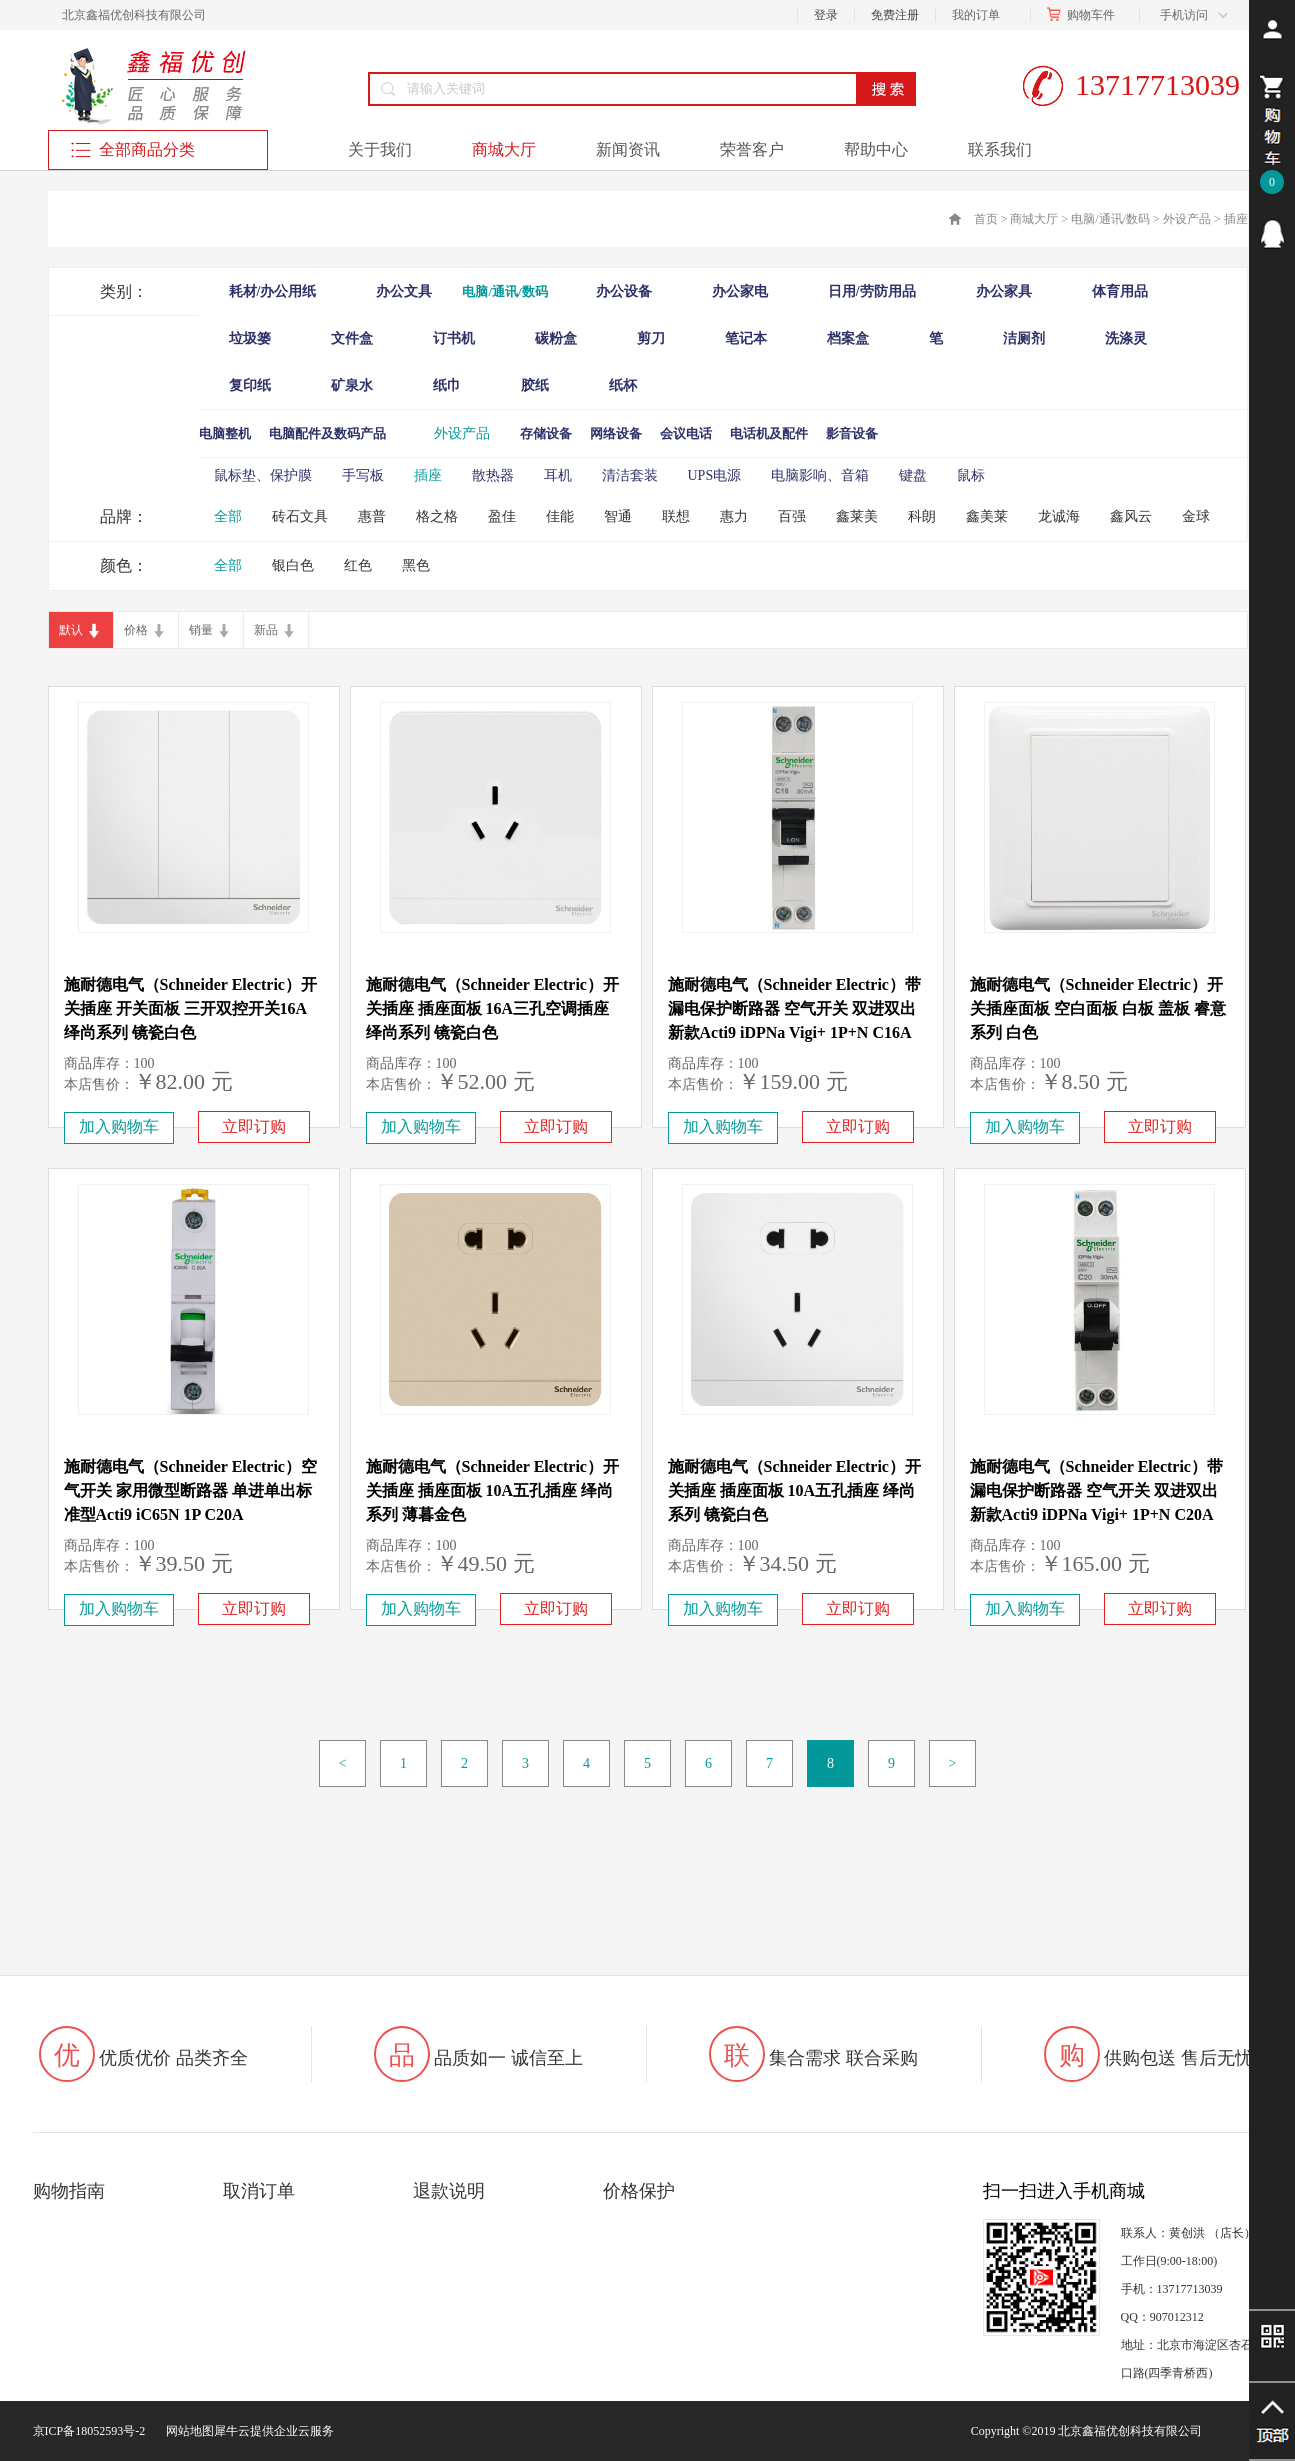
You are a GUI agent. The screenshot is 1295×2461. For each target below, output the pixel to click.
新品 (266, 630)
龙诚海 (1059, 516)
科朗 (922, 516)
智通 (618, 516)
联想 (676, 516)
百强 (792, 516)
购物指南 (69, 2191)
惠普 (372, 516)
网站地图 (187, 2431)
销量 (201, 630)
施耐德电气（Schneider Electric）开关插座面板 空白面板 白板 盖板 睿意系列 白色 (1098, 1008)
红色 (358, 565)
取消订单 (259, 2191)
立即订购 (254, 1126)
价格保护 (639, 2191)
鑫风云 (1131, 516)
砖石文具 (300, 516)
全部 (228, 516)
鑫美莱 (987, 516)
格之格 (437, 516)
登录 (826, 15)
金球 (1196, 516)
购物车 (1085, 15)
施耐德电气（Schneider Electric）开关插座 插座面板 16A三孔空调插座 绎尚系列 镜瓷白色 (492, 1008)
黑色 (416, 565)
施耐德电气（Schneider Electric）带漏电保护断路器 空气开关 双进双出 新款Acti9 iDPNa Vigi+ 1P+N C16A (794, 1008)
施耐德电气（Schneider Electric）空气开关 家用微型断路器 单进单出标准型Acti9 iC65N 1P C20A (190, 1490)
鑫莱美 (857, 516)
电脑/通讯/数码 (1110, 219)
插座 (1236, 219)
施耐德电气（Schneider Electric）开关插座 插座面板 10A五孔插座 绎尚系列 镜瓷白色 (794, 1490)
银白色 (293, 565)
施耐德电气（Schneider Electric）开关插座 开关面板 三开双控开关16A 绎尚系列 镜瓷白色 (190, 1008)
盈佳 (502, 516)
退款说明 (449, 2191)
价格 (136, 630)
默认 (71, 630)
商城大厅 (1034, 219)
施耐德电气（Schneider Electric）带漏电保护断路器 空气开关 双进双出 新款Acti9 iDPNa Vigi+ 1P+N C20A (1096, 1490)
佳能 (560, 516)
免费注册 (895, 15)
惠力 (734, 516)
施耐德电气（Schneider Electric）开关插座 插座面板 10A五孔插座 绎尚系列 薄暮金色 (492, 1490)
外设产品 (1187, 219)
